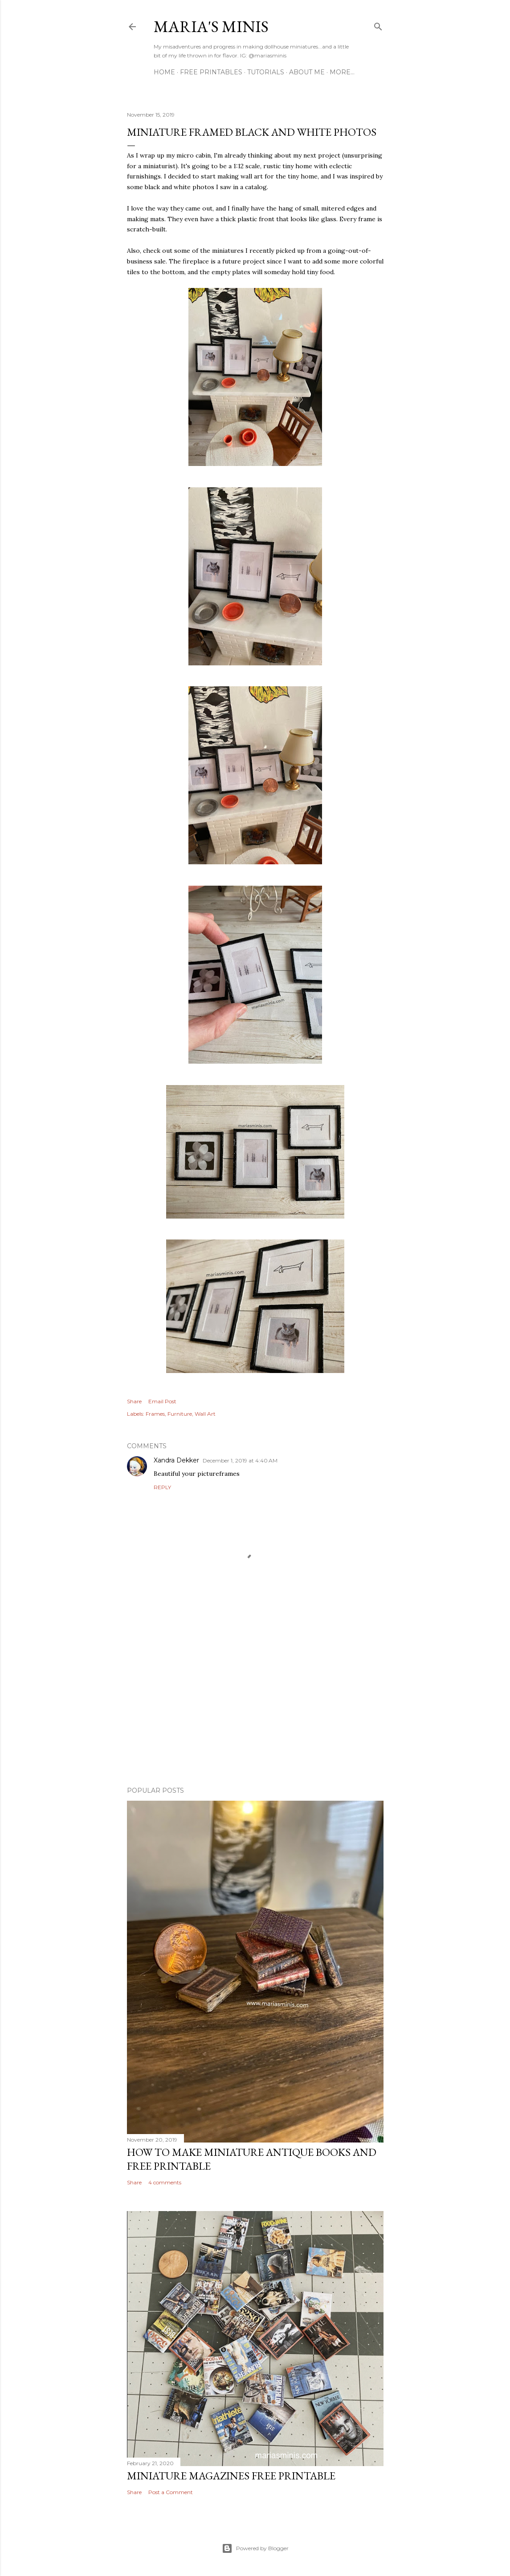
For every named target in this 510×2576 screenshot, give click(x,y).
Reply (162, 1487)
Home (164, 72)
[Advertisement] (255, 1702)
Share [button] (134, 1401)
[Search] (378, 24)
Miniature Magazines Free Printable (231, 2476)
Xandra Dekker (176, 1460)
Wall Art (205, 1413)
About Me (307, 72)
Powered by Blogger (255, 2548)
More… (342, 72)
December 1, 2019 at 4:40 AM (240, 1460)
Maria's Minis (211, 26)
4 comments (164, 2182)
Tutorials (265, 72)
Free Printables (211, 72)
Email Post (162, 1401)
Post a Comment (170, 2492)
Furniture (179, 1413)
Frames (155, 1413)
